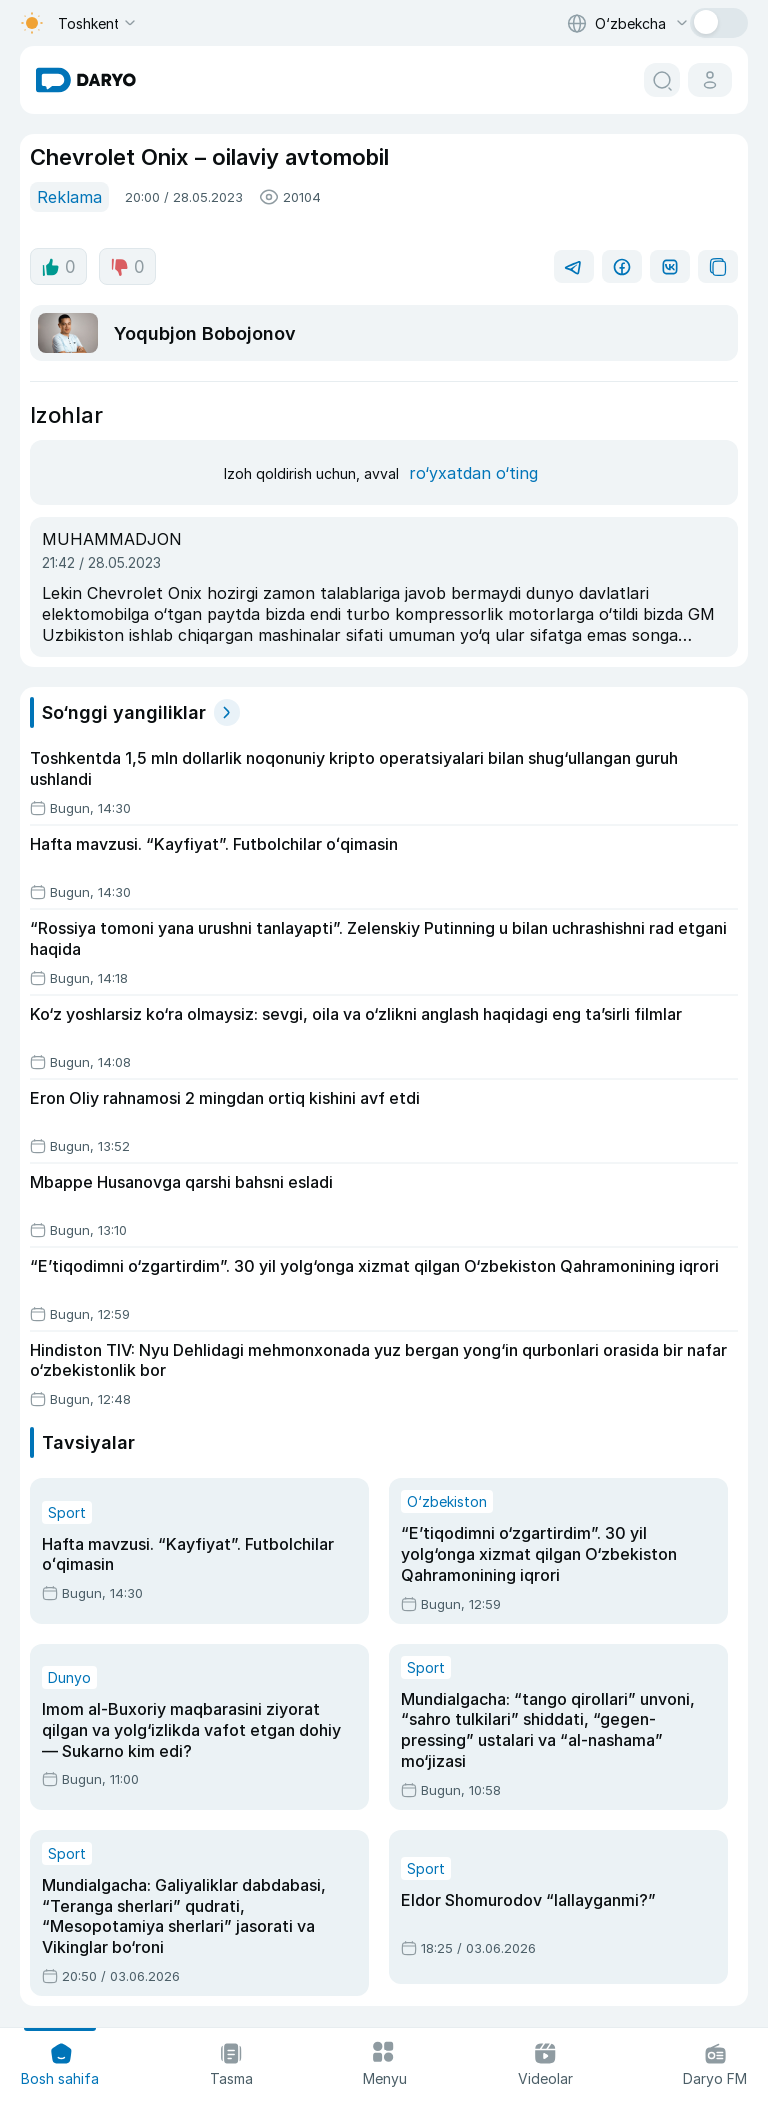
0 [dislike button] (127, 267)
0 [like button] (58, 267)
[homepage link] (86, 80)
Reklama (69, 197)
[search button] (662, 80)
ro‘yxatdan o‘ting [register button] (473, 473)
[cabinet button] (710, 80)
